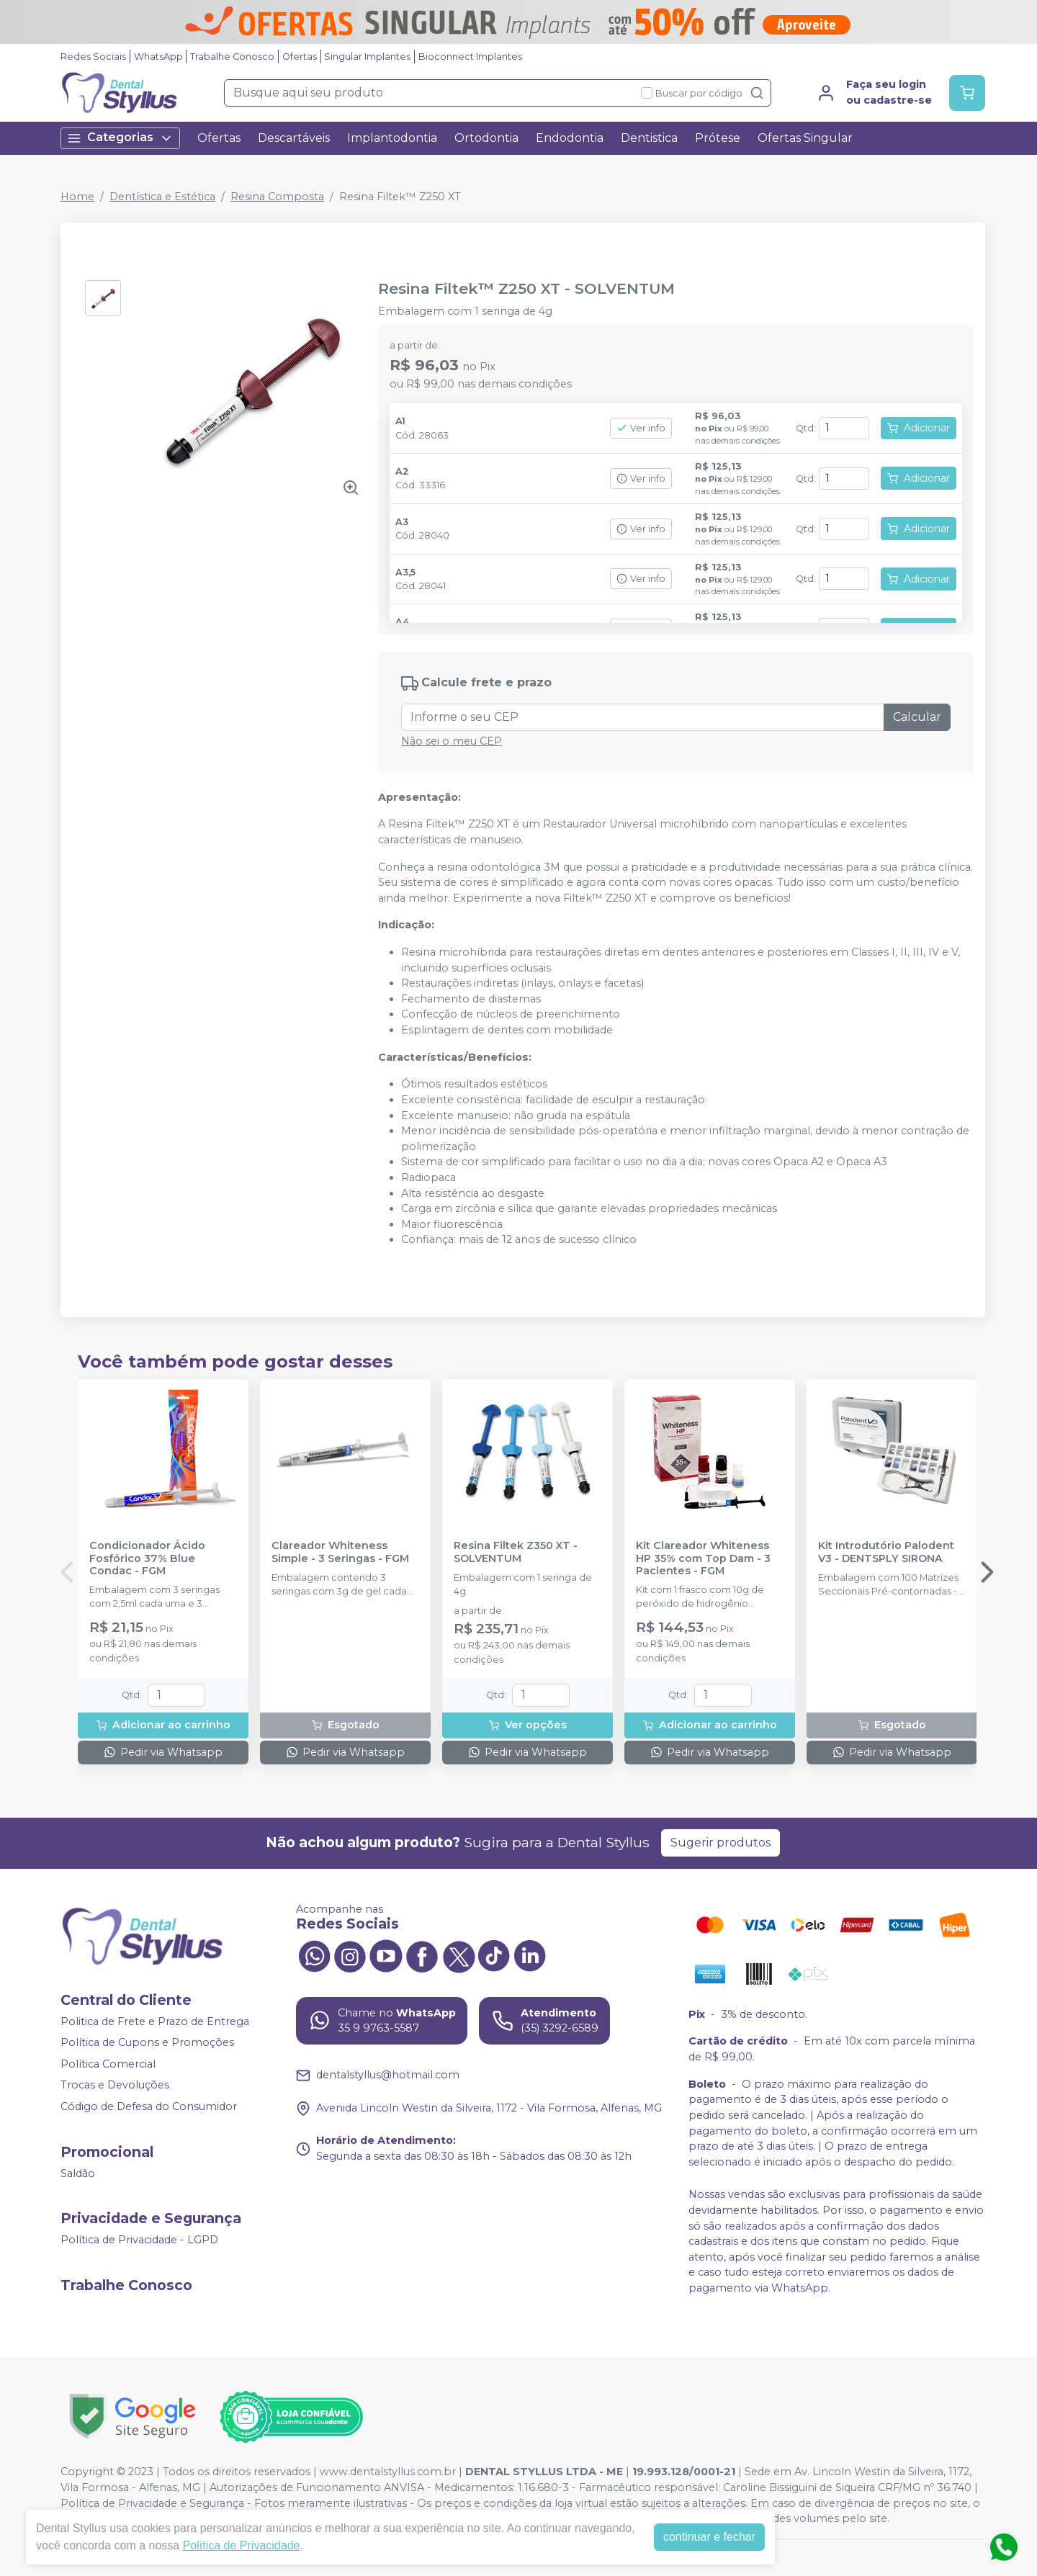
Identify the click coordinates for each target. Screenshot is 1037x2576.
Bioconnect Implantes (470, 56)
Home (77, 196)
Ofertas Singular (805, 138)
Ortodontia (486, 138)
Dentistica (649, 138)
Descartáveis (294, 138)
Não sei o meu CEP (451, 741)
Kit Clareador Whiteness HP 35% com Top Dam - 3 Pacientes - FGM (703, 1558)
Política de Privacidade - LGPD (139, 2240)
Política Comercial (108, 2063)
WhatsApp (158, 56)
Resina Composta (277, 196)
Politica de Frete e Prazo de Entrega (154, 2021)
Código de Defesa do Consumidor (148, 2106)
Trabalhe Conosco (232, 56)
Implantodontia (392, 138)
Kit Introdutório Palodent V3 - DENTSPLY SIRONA (886, 1552)
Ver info (640, 428)
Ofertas (299, 56)
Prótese (717, 138)
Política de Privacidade (241, 2545)
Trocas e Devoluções (114, 2085)
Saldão (77, 2173)
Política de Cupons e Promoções (147, 2042)
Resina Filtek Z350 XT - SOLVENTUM (516, 1552)
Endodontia (569, 138)
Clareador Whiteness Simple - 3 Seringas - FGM (340, 1552)
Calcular (917, 717)
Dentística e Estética (162, 196)
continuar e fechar (709, 2537)
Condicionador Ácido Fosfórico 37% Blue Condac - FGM (147, 1558)
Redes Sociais (93, 56)
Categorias (120, 137)
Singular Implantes (367, 56)
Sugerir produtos (720, 1842)
